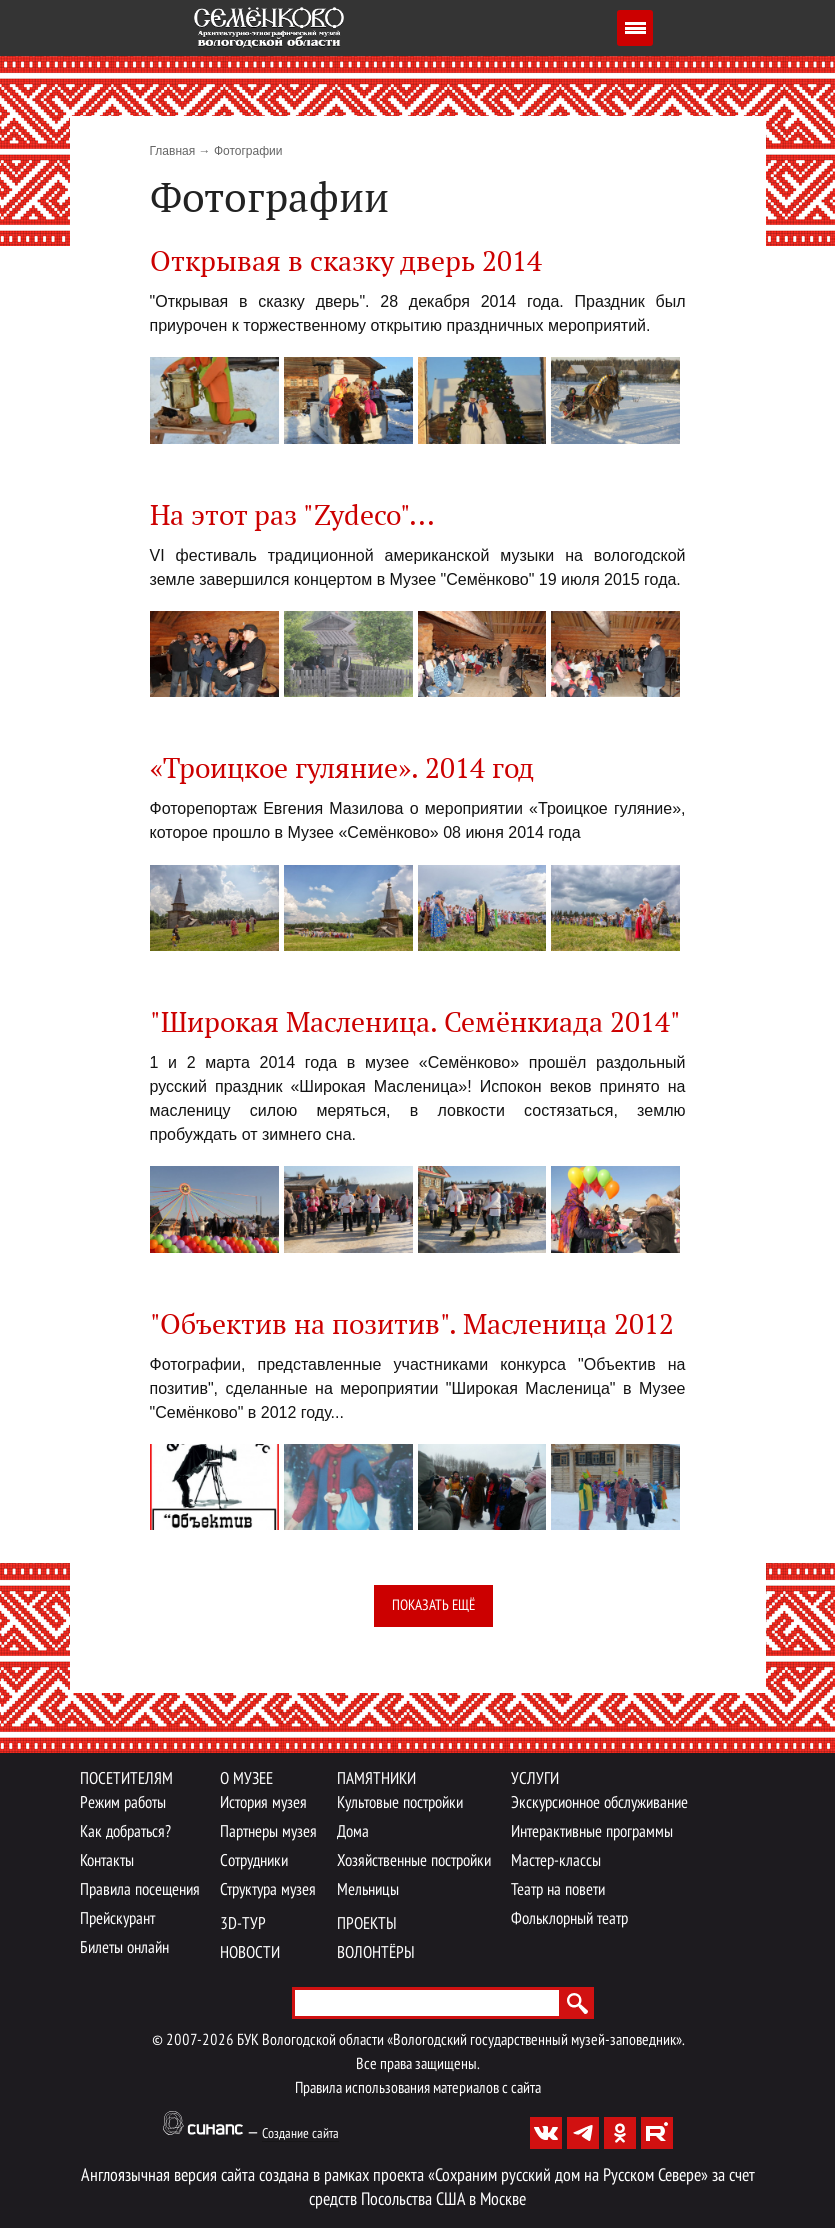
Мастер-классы (556, 1861)
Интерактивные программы (592, 1832)
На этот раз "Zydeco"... (292, 516)
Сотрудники (254, 1861)
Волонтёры (376, 1953)
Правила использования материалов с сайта (418, 2089)
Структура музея (268, 1890)
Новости (250, 1953)
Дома (353, 1832)
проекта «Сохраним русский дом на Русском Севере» (540, 2176)
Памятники (376, 1779)
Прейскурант (117, 1919)
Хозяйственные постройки (414, 1861)
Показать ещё (433, 1606)
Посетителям (126, 1779)
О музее (246, 1779)
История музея (263, 1803)
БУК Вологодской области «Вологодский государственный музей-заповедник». (460, 2041)
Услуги (535, 1779)
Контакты (107, 1861)
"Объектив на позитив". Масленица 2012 (412, 1325)
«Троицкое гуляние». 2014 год (342, 769)
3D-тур (243, 1924)
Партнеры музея (268, 1832)
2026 (218, 2041)
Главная (173, 151)
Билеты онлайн (124, 1948)
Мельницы (368, 1890)
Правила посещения (140, 1890)
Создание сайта (300, 2134)
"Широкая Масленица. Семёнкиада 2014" (415, 1023)
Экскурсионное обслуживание (599, 1803)
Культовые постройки (400, 1803)
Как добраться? (125, 1832)
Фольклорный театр (569, 1919)
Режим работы (123, 1803)
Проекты (367, 1924)
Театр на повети (558, 1890)
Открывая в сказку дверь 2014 (346, 262)
